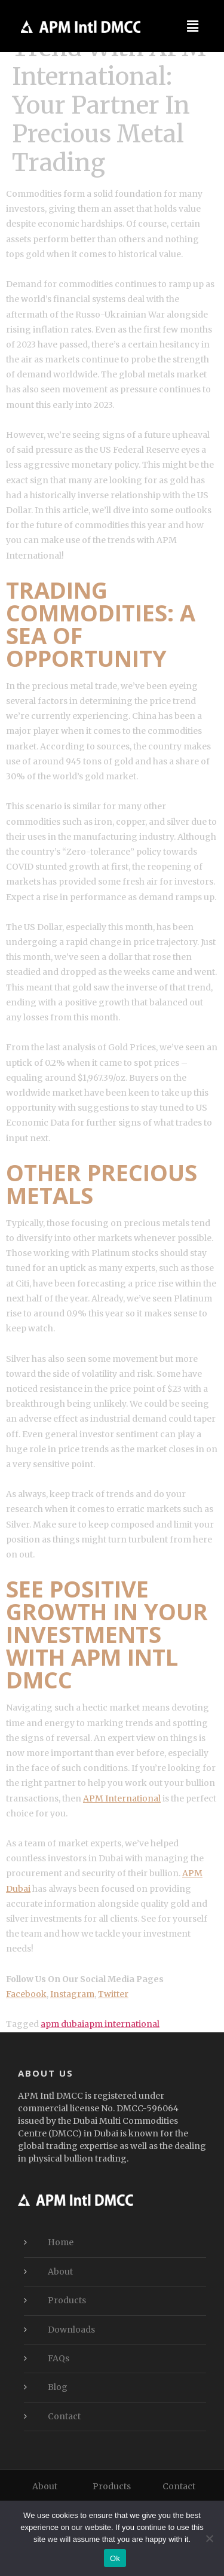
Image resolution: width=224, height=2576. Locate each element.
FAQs (58, 2358)
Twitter (113, 1994)
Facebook (26, 1994)
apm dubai (62, 2024)
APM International (122, 1798)
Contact (64, 2416)
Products (67, 2300)
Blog (57, 2387)
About (60, 2271)
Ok (115, 2558)
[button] (193, 26)
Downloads (71, 2329)
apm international (121, 2024)
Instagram (72, 1994)
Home (60, 2242)
